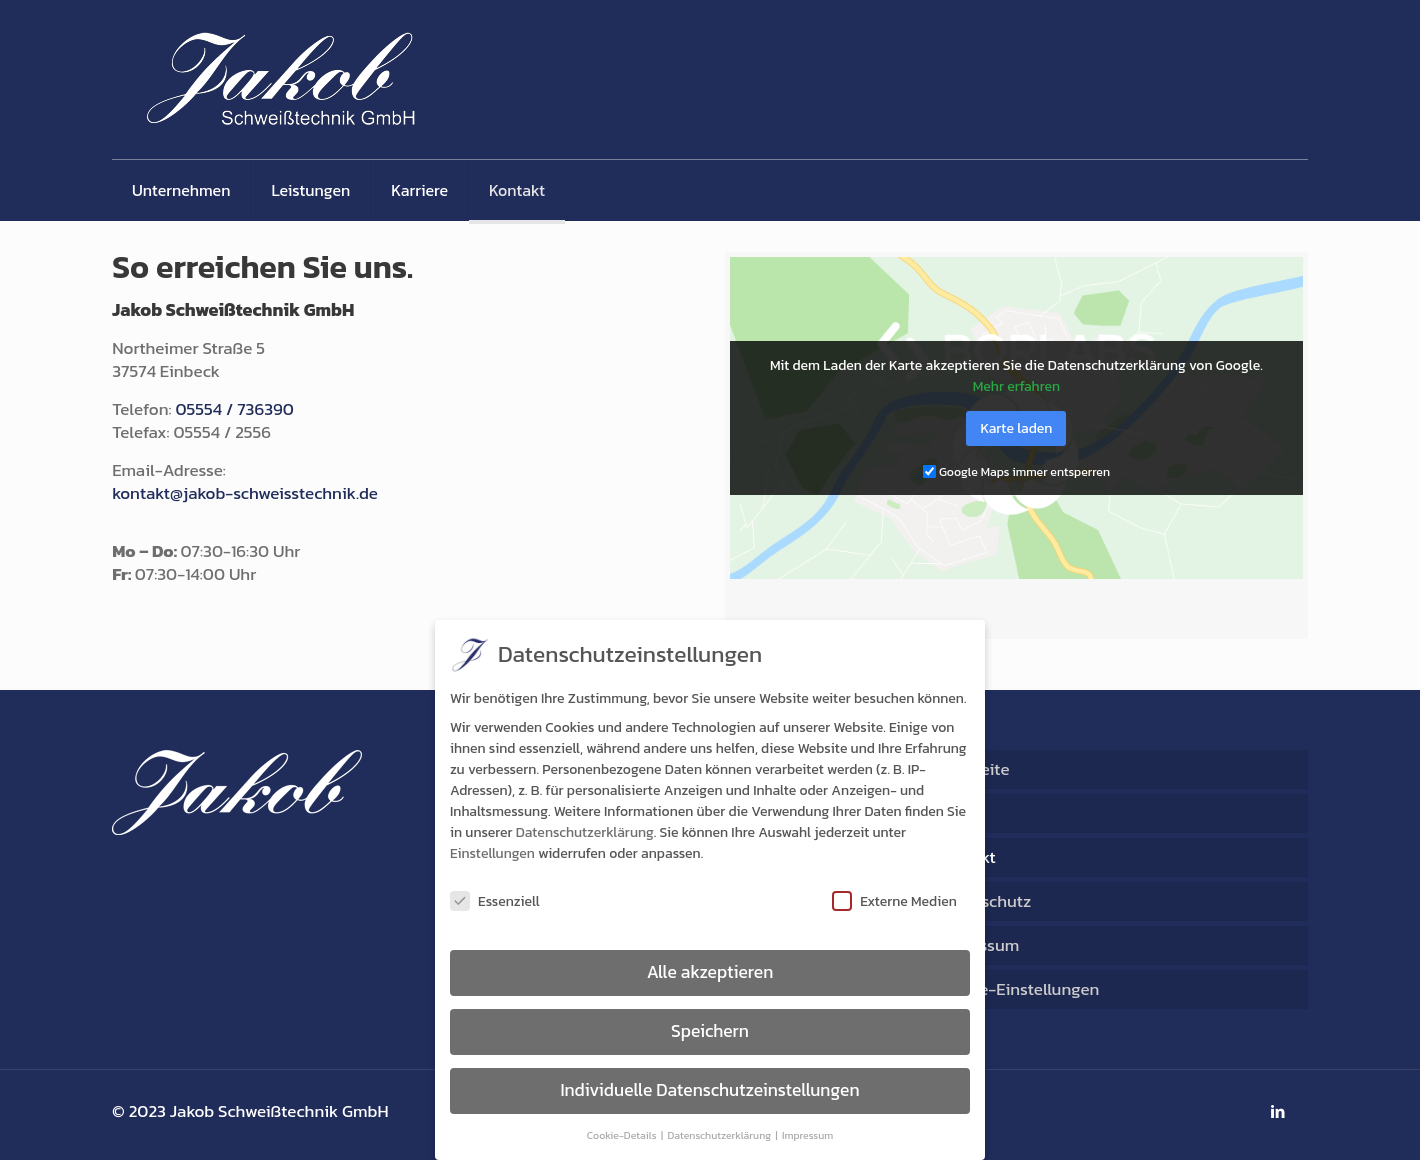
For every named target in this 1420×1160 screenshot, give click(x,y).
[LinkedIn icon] (1277, 1111)
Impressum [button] (807, 1139)
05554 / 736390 (234, 409)
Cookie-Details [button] (623, 1139)
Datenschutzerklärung (585, 837)
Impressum (977, 945)
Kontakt (965, 857)
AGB (952, 813)
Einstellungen (492, 858)
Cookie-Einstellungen (1017, 989)
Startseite (972, 769)
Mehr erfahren (1016, 386)
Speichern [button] (710, 1035)
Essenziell (495, 905)
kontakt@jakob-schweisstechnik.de (245, 493)
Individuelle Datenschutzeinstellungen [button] (709, 1094)
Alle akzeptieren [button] (710, 976)
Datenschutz (983, 901)
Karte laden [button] (1016, 428)
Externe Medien (894, 905)
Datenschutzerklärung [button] (721, 1139)
